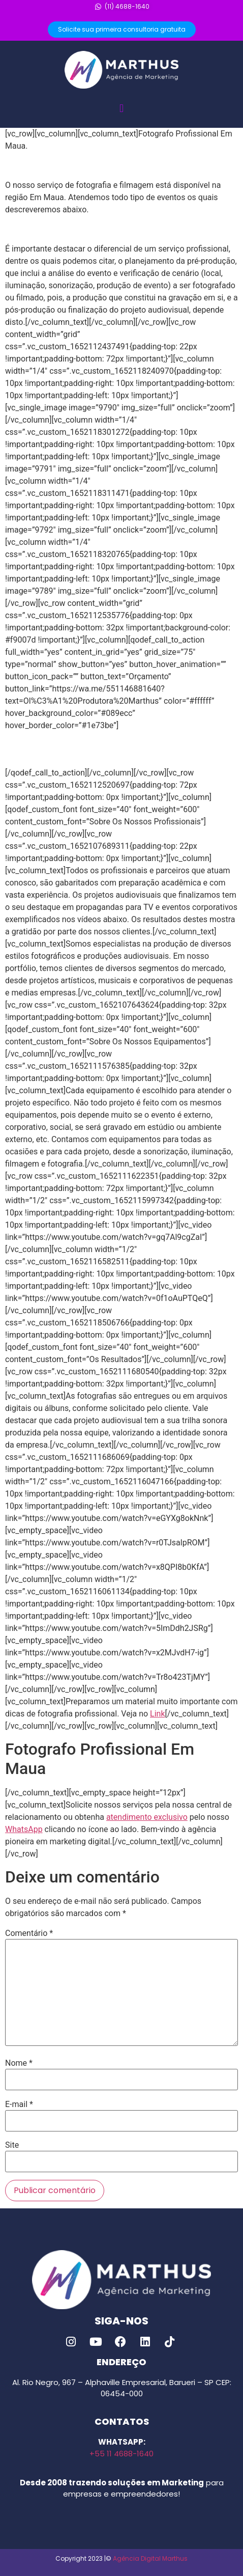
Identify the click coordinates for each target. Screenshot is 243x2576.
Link (157, 1714)
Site (12, 2145)
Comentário (29, 1933)
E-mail (19, 2104)
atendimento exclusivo (147, 1817)
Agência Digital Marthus (150, 2558)
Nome (19, 2063)
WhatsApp (24, 1829)
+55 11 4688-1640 (121, 2453)
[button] (121, 108)
